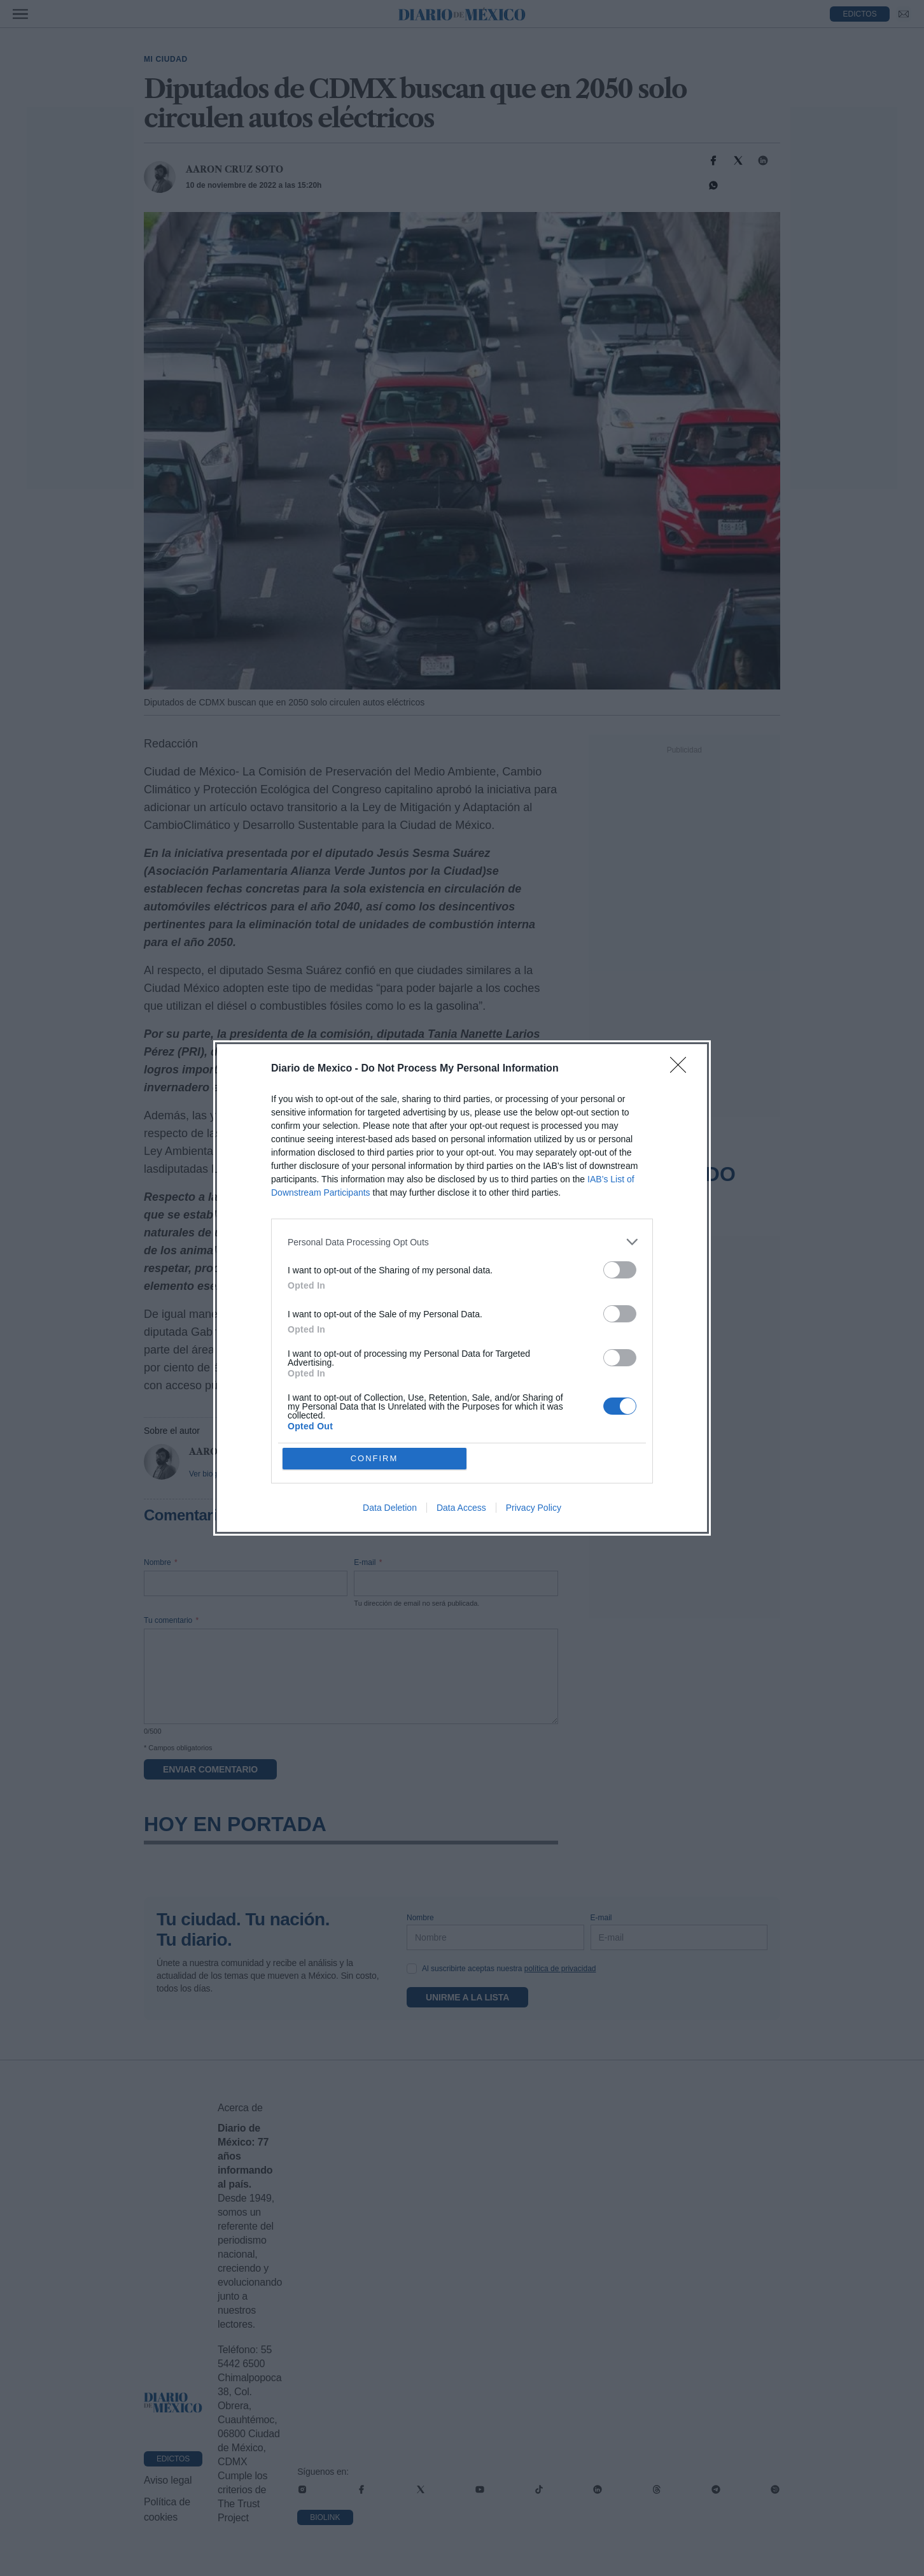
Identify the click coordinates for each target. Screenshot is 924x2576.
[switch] (619, 1269)
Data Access (461, 1508)
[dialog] (462, 1288)
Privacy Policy (533, 1508)
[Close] (682, 1069)
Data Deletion (390, 1508)
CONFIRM (374, 1458)
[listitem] (462, 1242)
